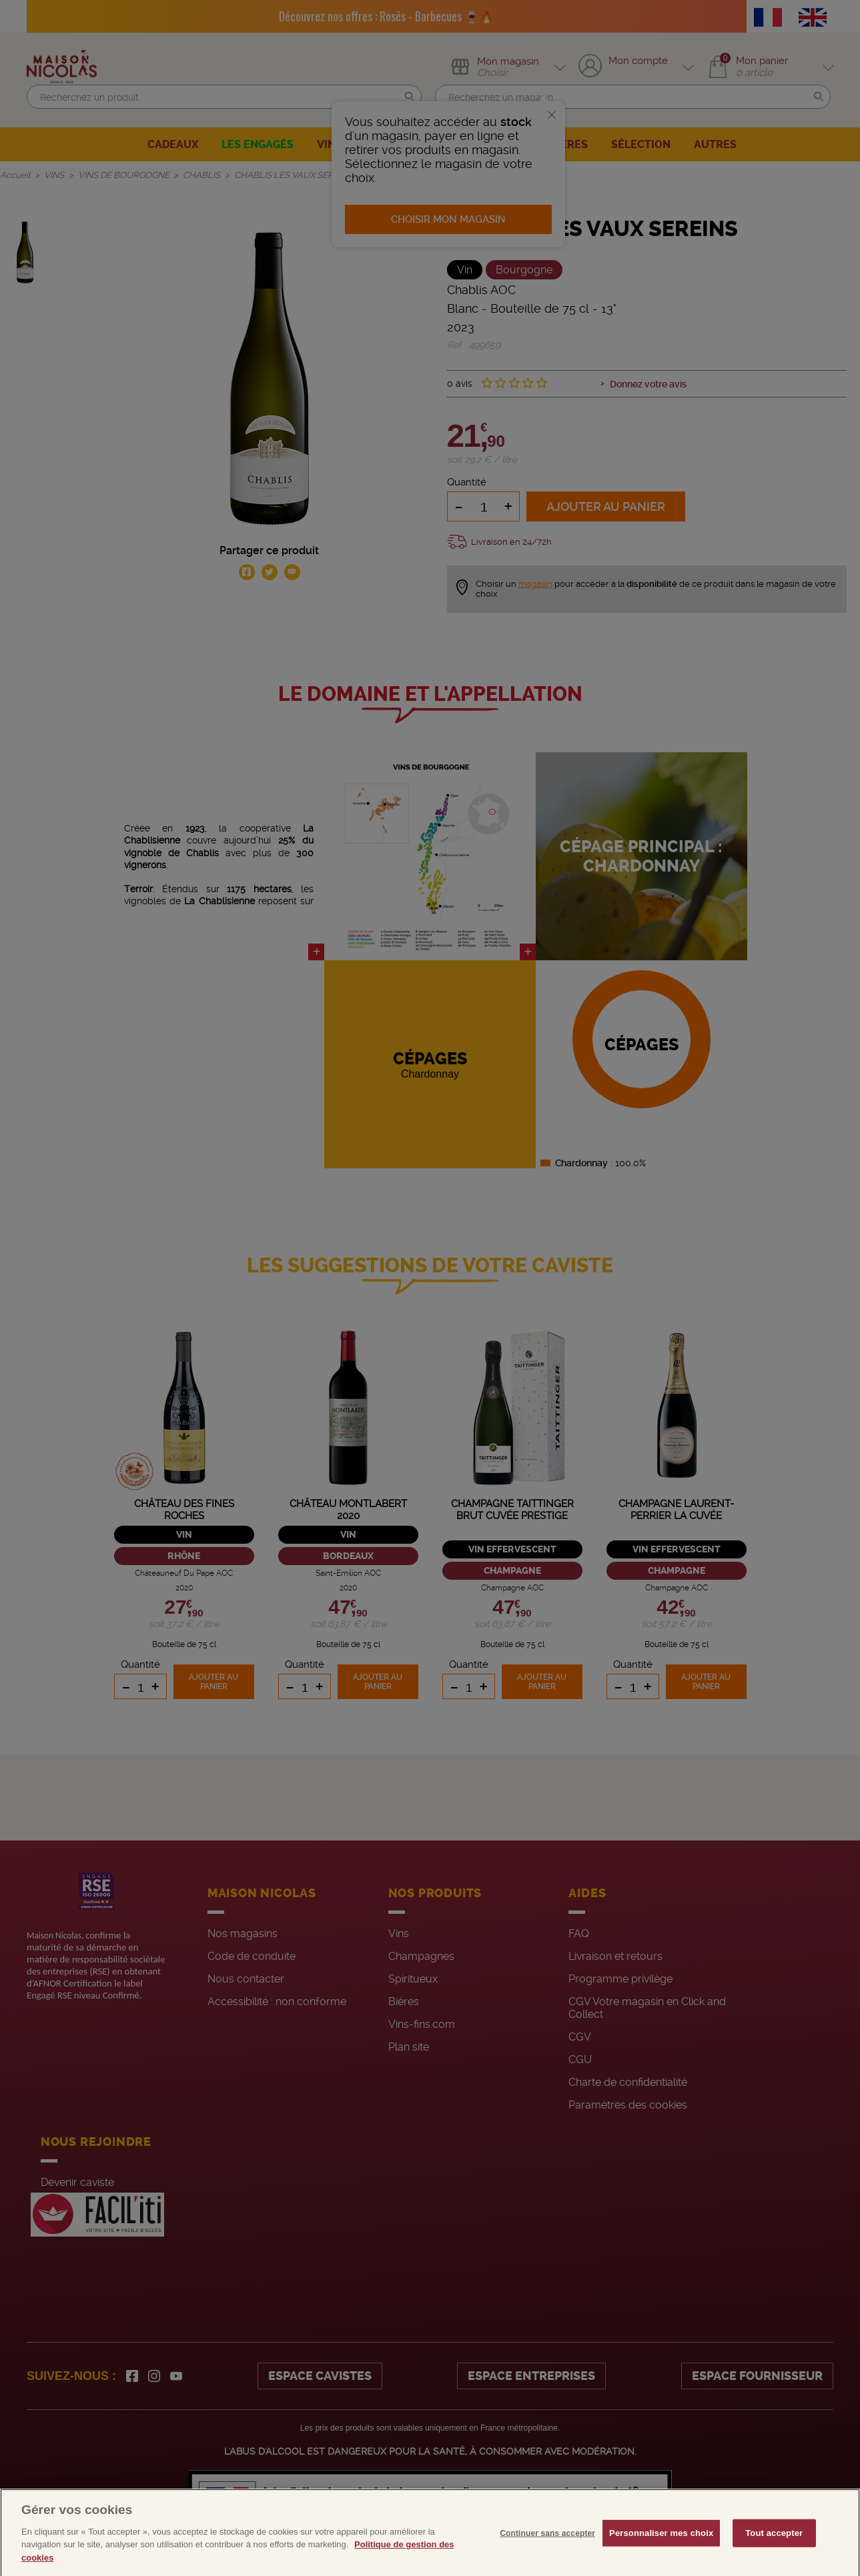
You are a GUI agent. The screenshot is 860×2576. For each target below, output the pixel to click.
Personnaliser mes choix (661, 2554)
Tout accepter (774, 2554)
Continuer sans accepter (547, 2554)
